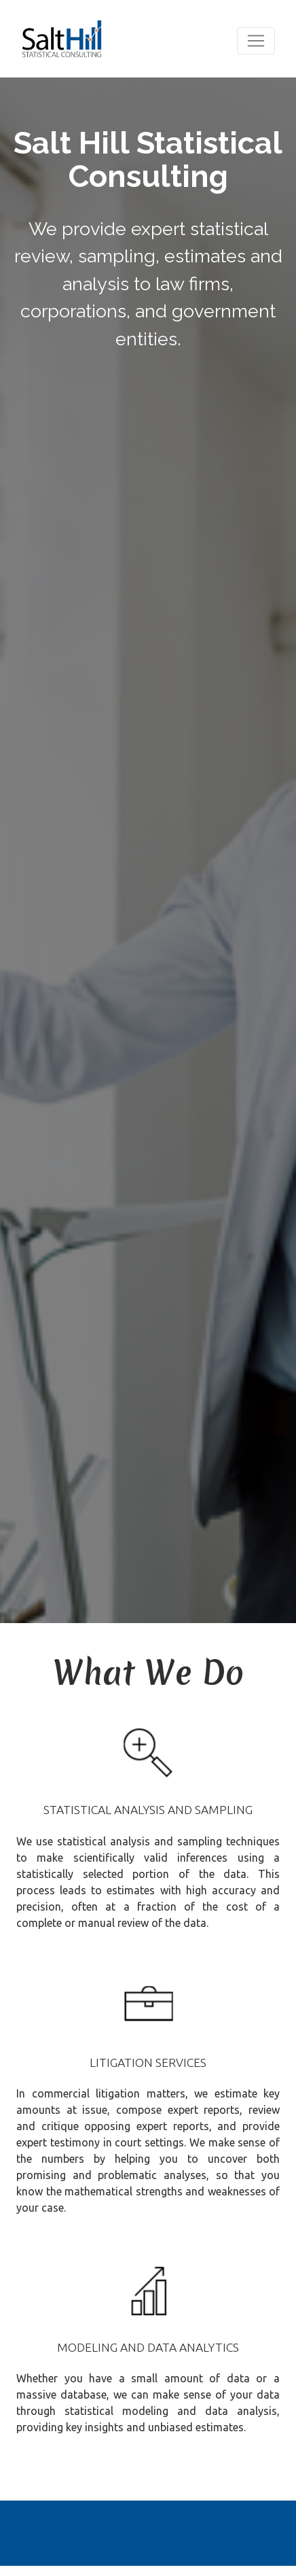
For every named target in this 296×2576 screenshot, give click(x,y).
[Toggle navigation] (256, 40)
